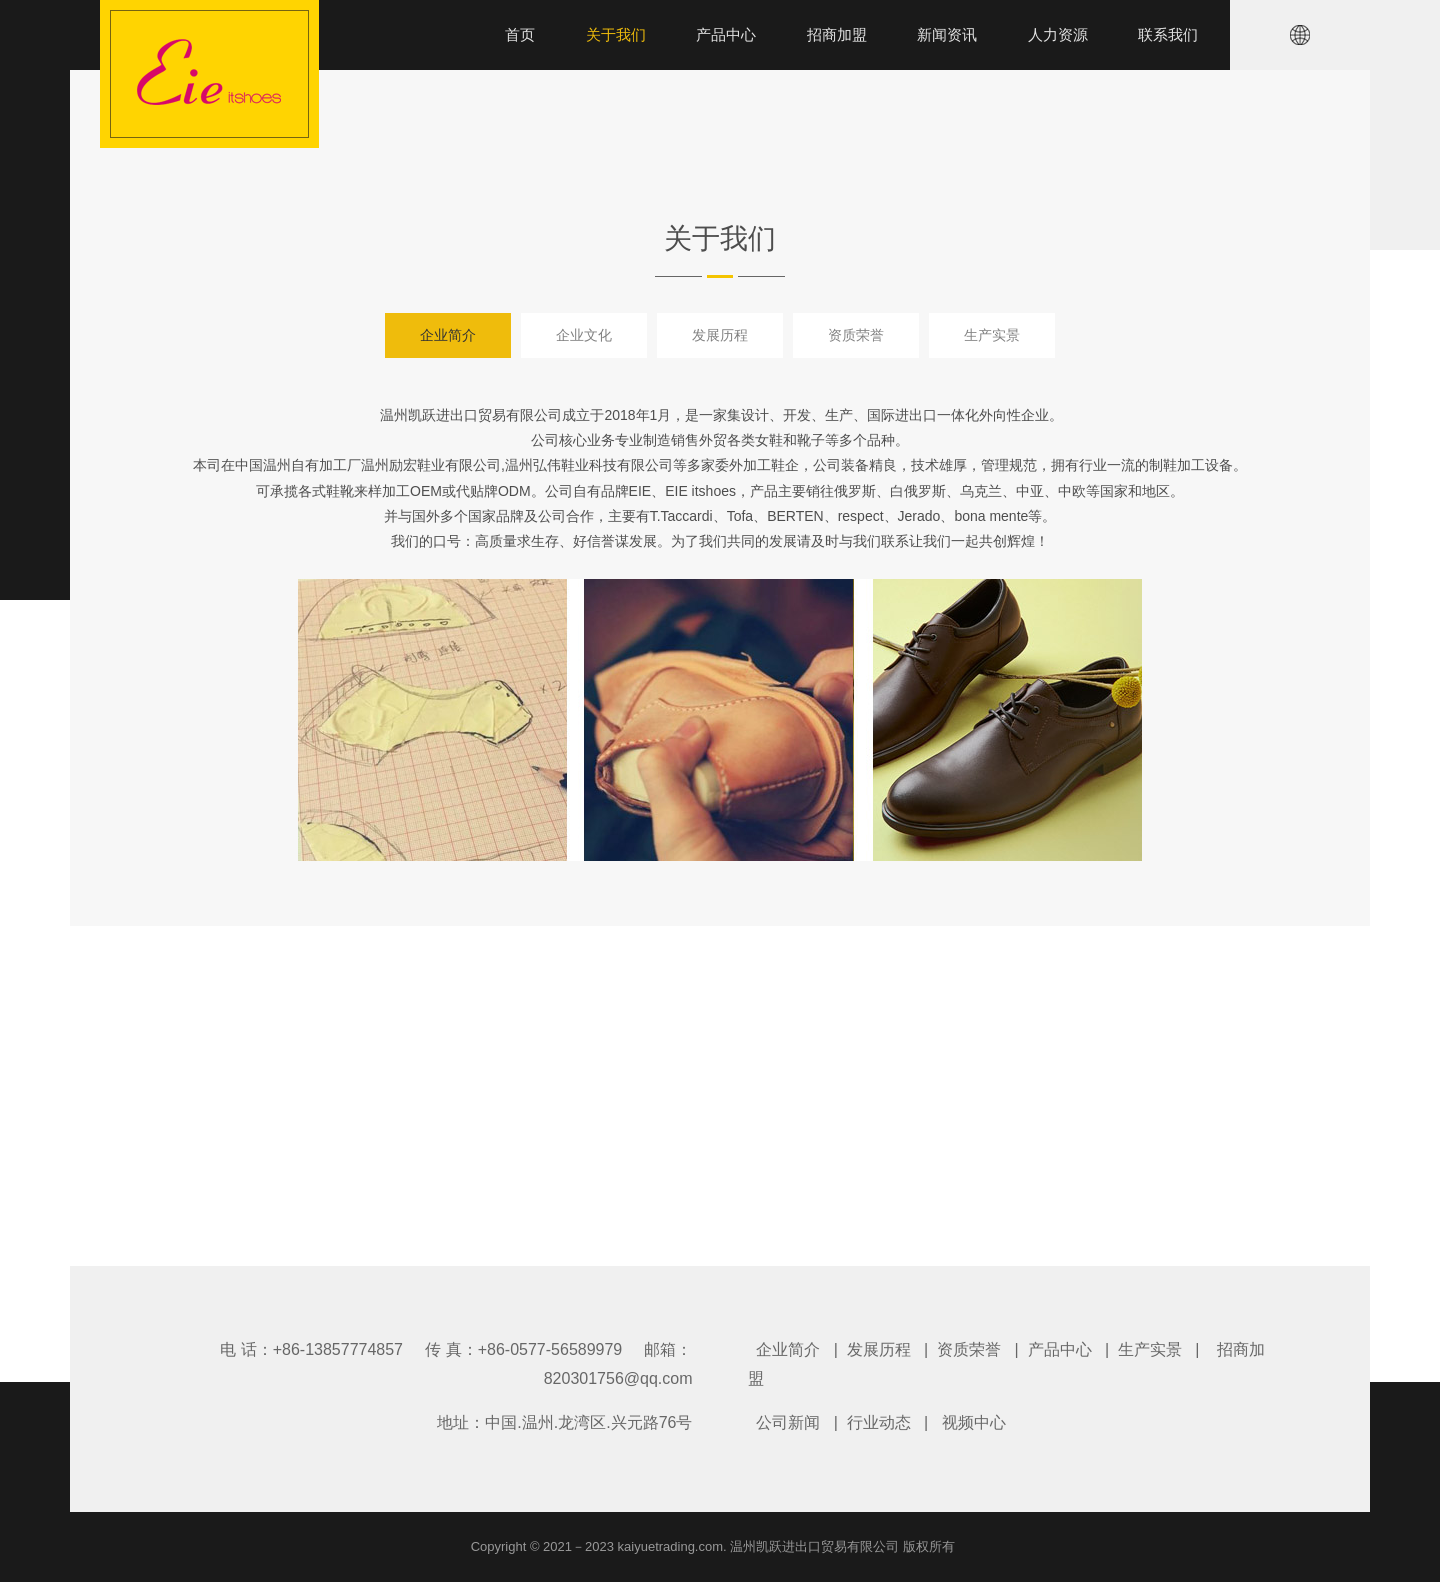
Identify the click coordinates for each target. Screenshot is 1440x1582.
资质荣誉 (856, 335)
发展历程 (720, 335)
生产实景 (992, 335)
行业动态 (879, 1422)
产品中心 (1060, 1349)
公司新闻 (788, 1422)
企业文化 (584, 335)
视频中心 (974, 1422)
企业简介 (448, 335)
